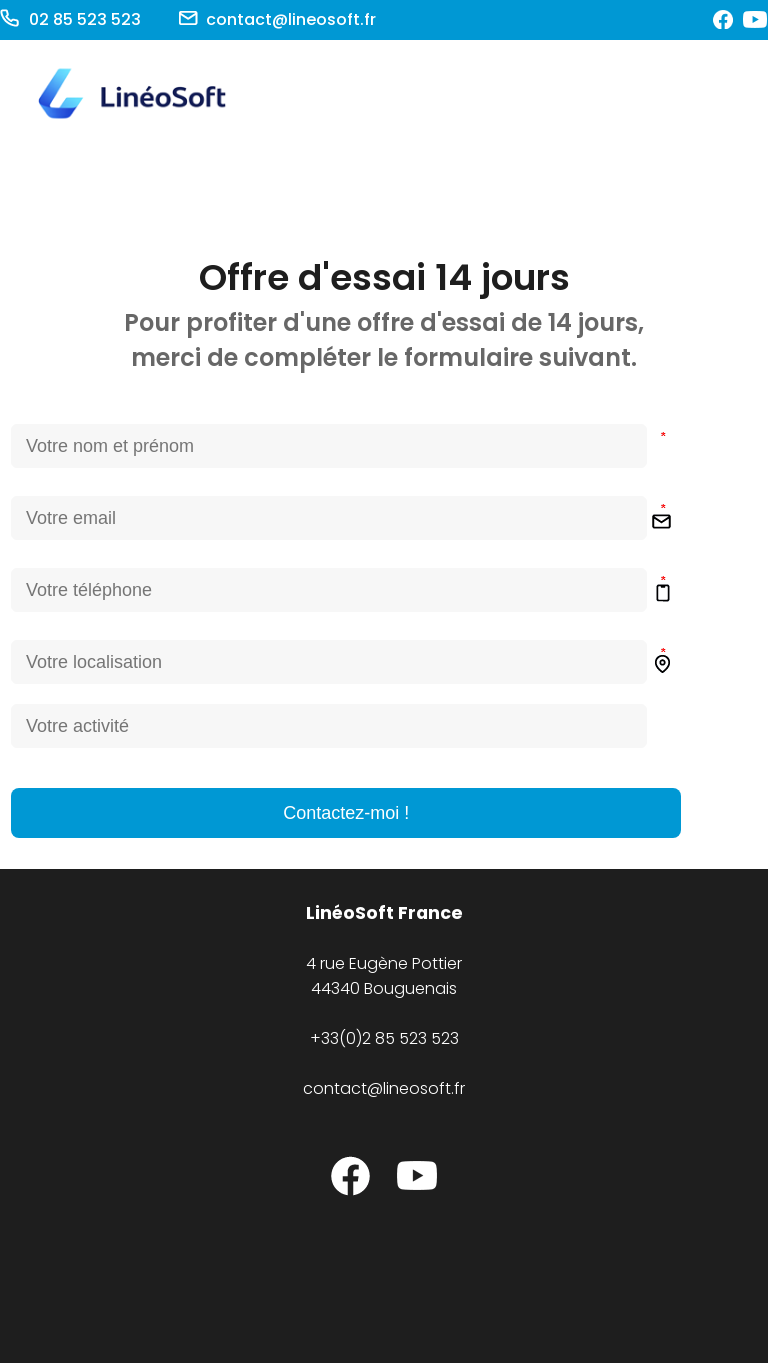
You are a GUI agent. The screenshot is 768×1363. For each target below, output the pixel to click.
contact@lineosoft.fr (384, 1088)
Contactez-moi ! (346, 813)
